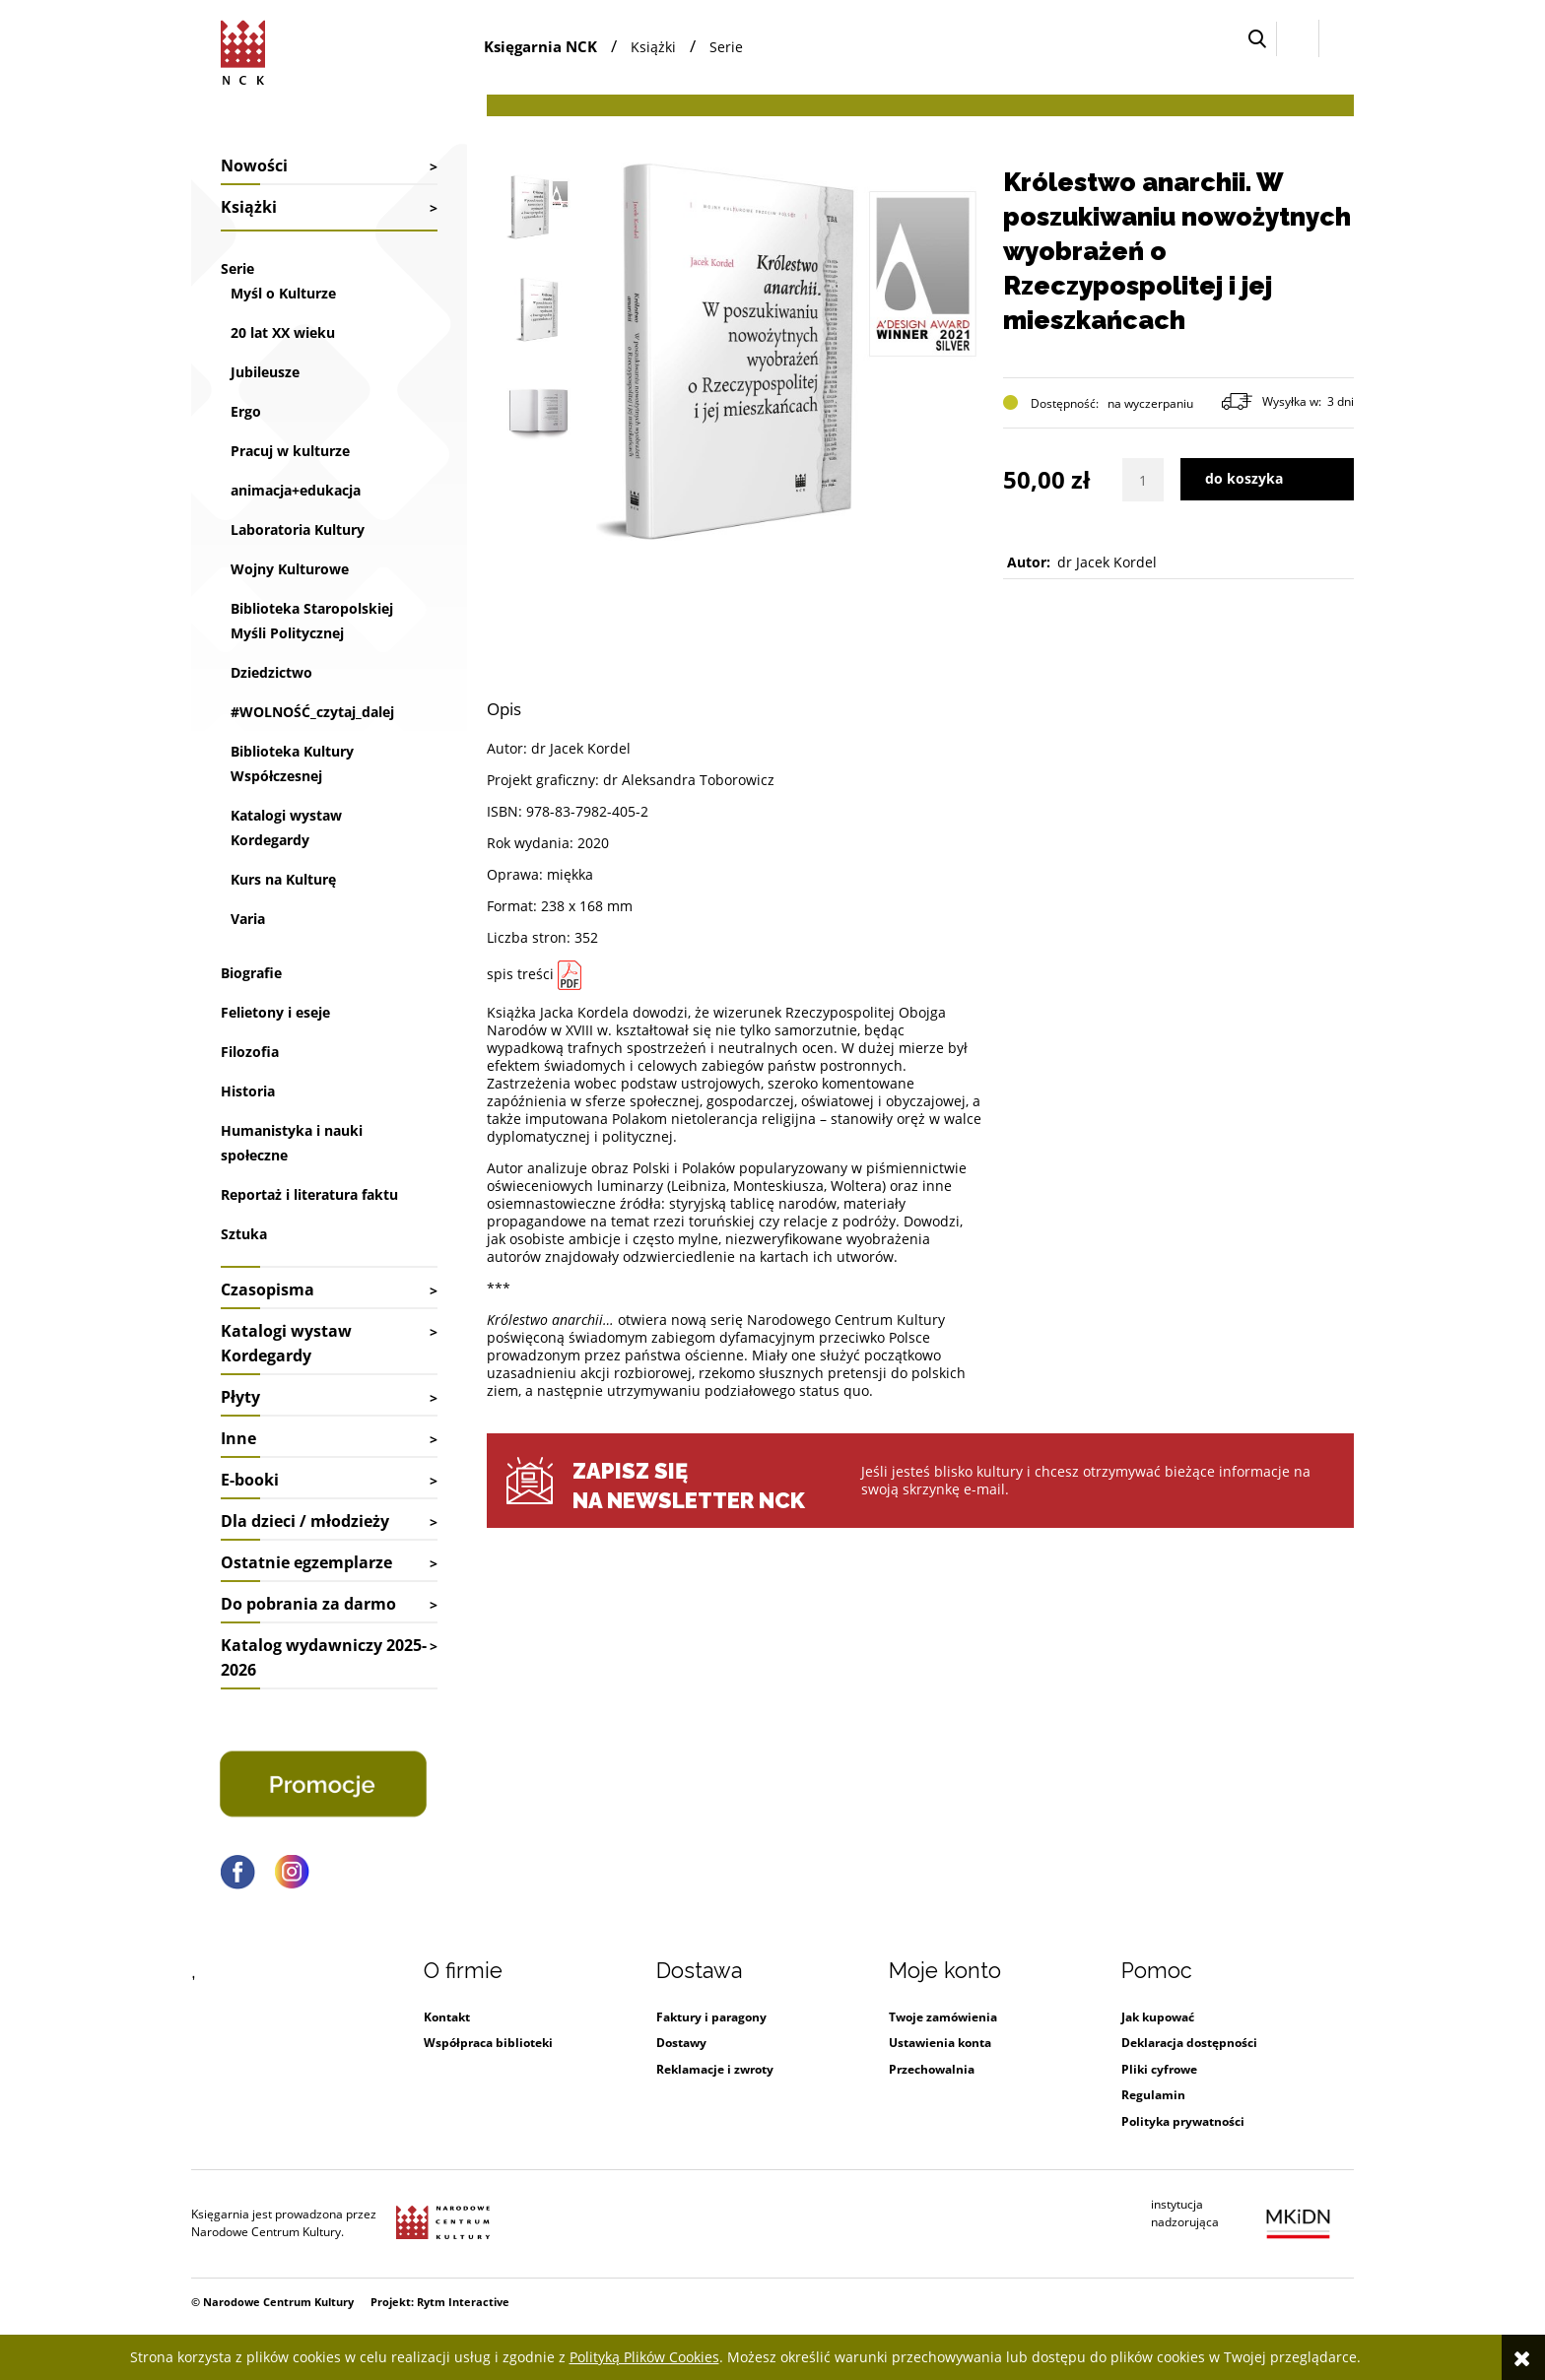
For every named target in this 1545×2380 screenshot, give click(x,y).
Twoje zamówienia (943, 2017)
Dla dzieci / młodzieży (305, 1521)
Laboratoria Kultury (298, 529)
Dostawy (681, 2042)
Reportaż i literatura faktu (309, 1194)
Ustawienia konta (940, 2042)
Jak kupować (1157, 2017)
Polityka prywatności (1182, 2121)
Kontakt (447, 2017)
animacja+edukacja (296, 490)
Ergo (246, 411)
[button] (1257, 39)
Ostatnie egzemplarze (306, 1562)
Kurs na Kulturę (283, 879)
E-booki (250, 1479)
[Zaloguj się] (1298, 38)
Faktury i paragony (711, 2017)
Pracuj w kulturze (290, 450)
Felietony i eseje (275, 1012)
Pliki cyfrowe (1159, 2069)
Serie (237, 268)
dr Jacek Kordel (1107, 562)
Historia (248, 1091)
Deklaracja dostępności (1189, 2042)
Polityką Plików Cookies (644, 2356)
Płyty (240, 1397)
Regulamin (1153, 2094)
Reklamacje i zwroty (714, 2069)
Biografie (251, 972)
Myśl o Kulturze (283, 293)
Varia (248, 918)
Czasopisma (267, 1289)
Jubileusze (265, 372)
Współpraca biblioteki (488, 2042)
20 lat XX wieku (283, 332)
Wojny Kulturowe (290, 569)
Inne (238, 1438)
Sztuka (244, 1233)
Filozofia (250, 1051)
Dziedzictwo (271, 672)
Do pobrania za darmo (308, 1604)
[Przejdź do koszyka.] (1336, 39)
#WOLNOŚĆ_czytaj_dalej (312, 711)
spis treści (520, 973)
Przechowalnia (931, 2069)
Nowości (254, 165)
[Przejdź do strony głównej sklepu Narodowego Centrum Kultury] (246, 49)
